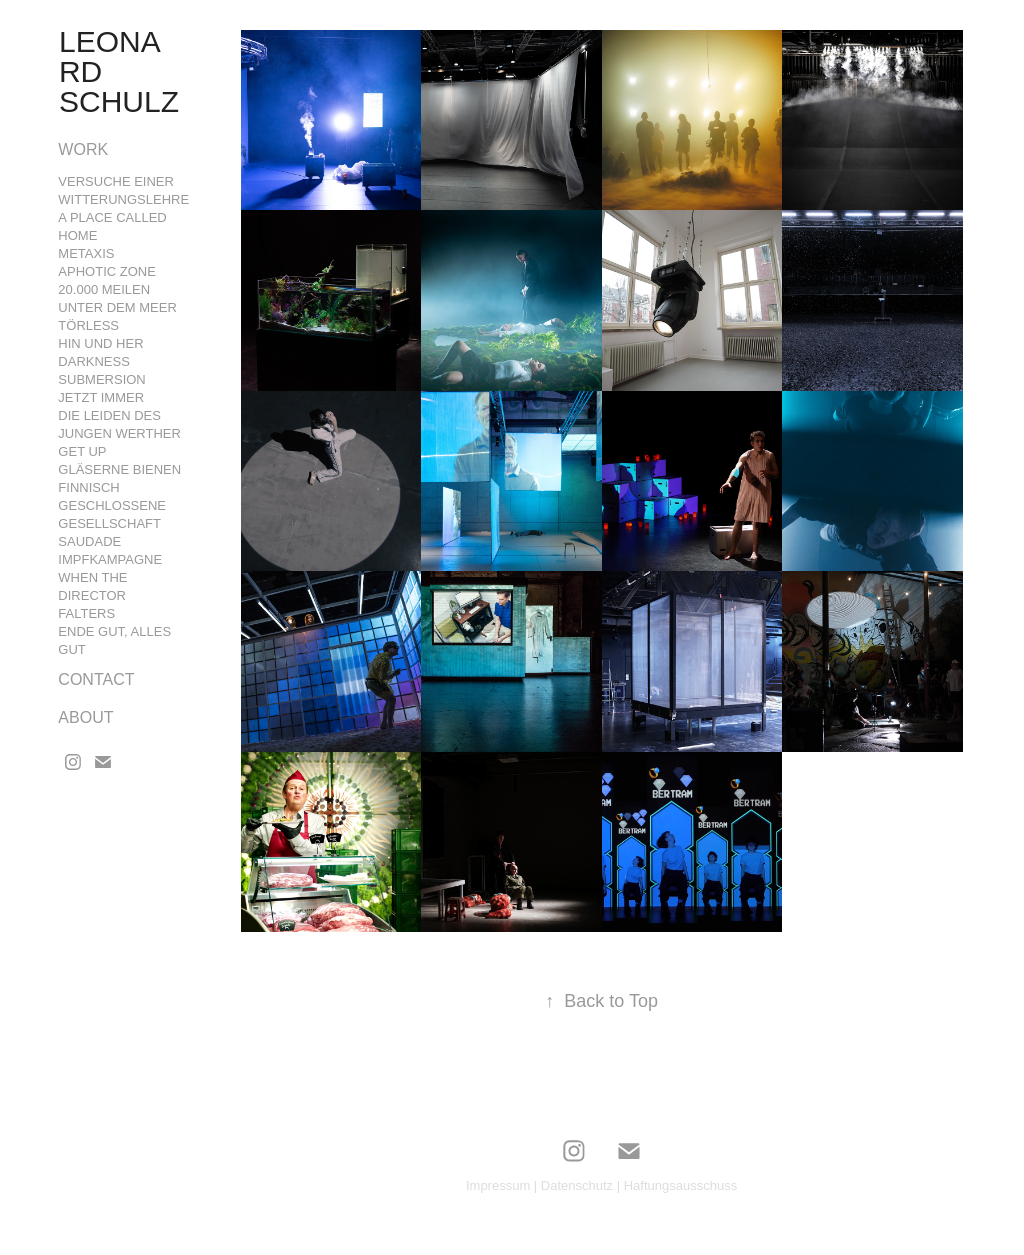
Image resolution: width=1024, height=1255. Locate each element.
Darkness (94, 361)
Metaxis (86, 253)
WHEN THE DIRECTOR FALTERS (92, 595)
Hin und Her (100, 343)
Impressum (498, 1185)
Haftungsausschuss (680, 1185)
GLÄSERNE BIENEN (119, 469)
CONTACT (96, 679)
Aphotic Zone (107, 271)
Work (83, 149)
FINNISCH (88, 487)
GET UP (82, 451)
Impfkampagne (110, 559)
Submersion (101, 379)
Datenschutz (577, 1185)
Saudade (89, 541)
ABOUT (85, 717)
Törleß (88, 325)
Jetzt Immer (101, 397)
